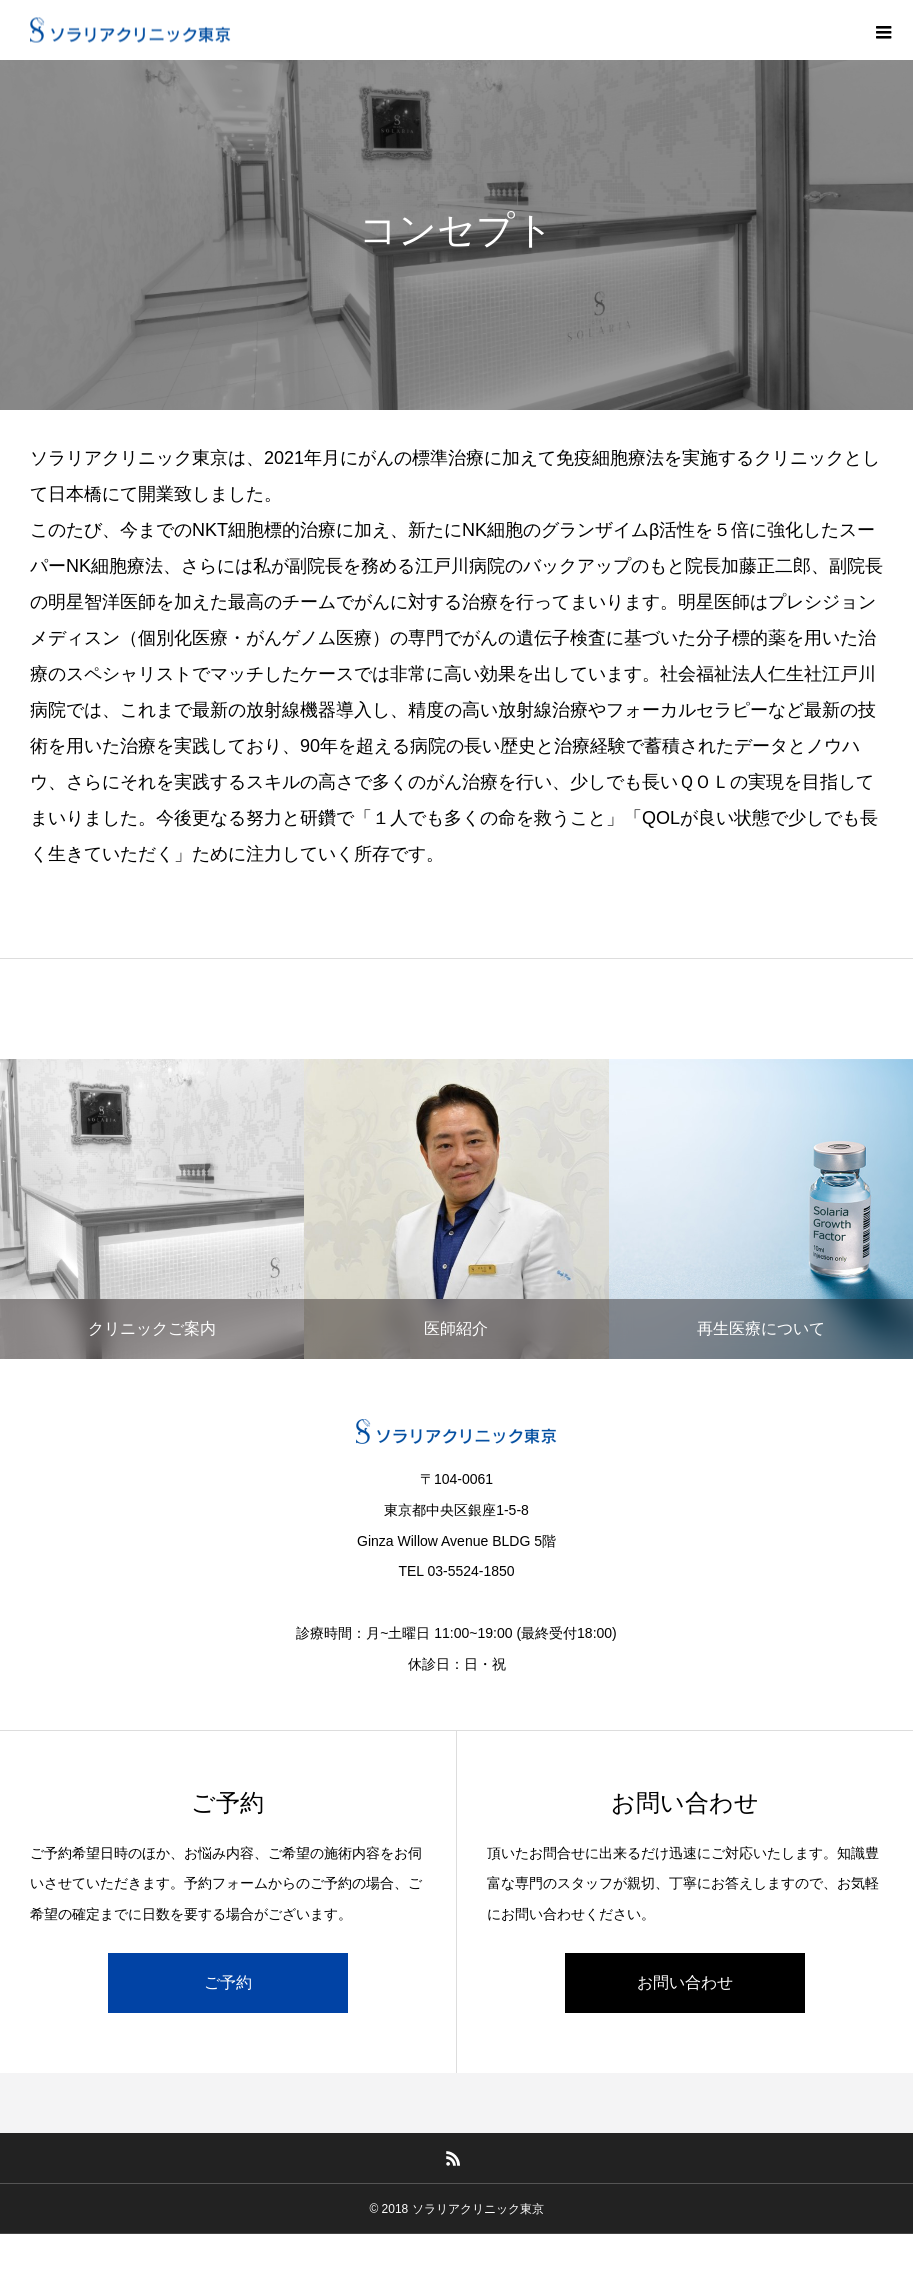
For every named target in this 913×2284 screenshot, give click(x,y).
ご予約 (228, 1982)
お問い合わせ (685, 1982)
